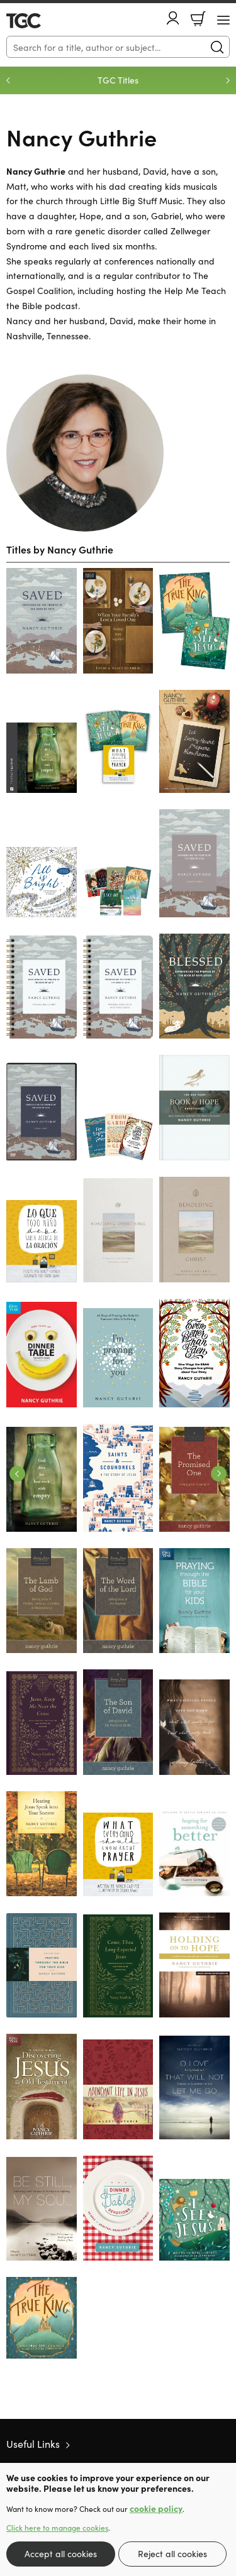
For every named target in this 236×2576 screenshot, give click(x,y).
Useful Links (33, 2443)
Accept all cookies (61, 2553)
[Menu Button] (223, 20)
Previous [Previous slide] (8, 80)
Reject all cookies (172, 2553)
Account (173, 18)
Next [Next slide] (228, 80)
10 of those (42, 20)
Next (219, 1474)
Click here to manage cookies (57, 2527)
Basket (198, 18)
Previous (17, 1474)
